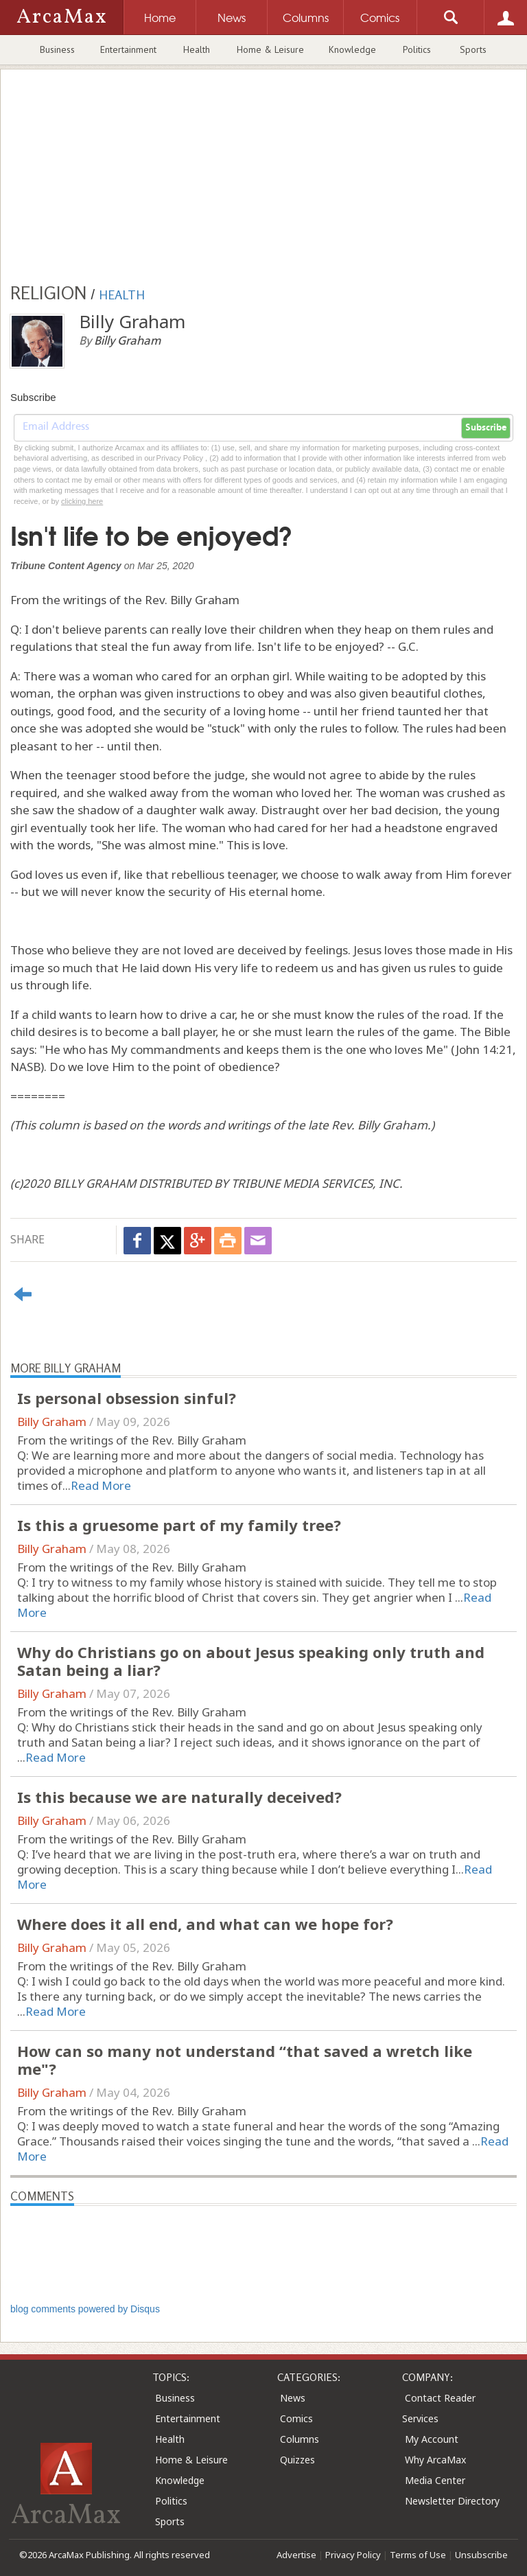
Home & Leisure (270, 49)
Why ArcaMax (435, 2459)
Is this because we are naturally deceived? (179, 1796)
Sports (473, 49)
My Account (431, 2439)
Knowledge (352, 49)
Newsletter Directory (452, 2500)
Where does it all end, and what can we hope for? (205, 1923)
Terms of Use (418, 2555)
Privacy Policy (353, 2555)
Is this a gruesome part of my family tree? (179, 1525)
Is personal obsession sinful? (126, 1398)
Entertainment (128, 49)
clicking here (82, 501)
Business (57, 49)
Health (196, 49)
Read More (101, 1485)
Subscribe (485, 428)
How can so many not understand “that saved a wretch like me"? (244, 2059)
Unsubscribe (481, 2555)
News (292, 2397)
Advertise (296, 2555)
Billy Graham (51, 1421)
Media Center (435, 2480)
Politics (417, 49)
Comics (296, 2418)
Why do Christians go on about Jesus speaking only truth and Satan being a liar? (250, 1661)
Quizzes (297, 2459)
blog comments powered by (85, 2308)
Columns (299, 2439)
